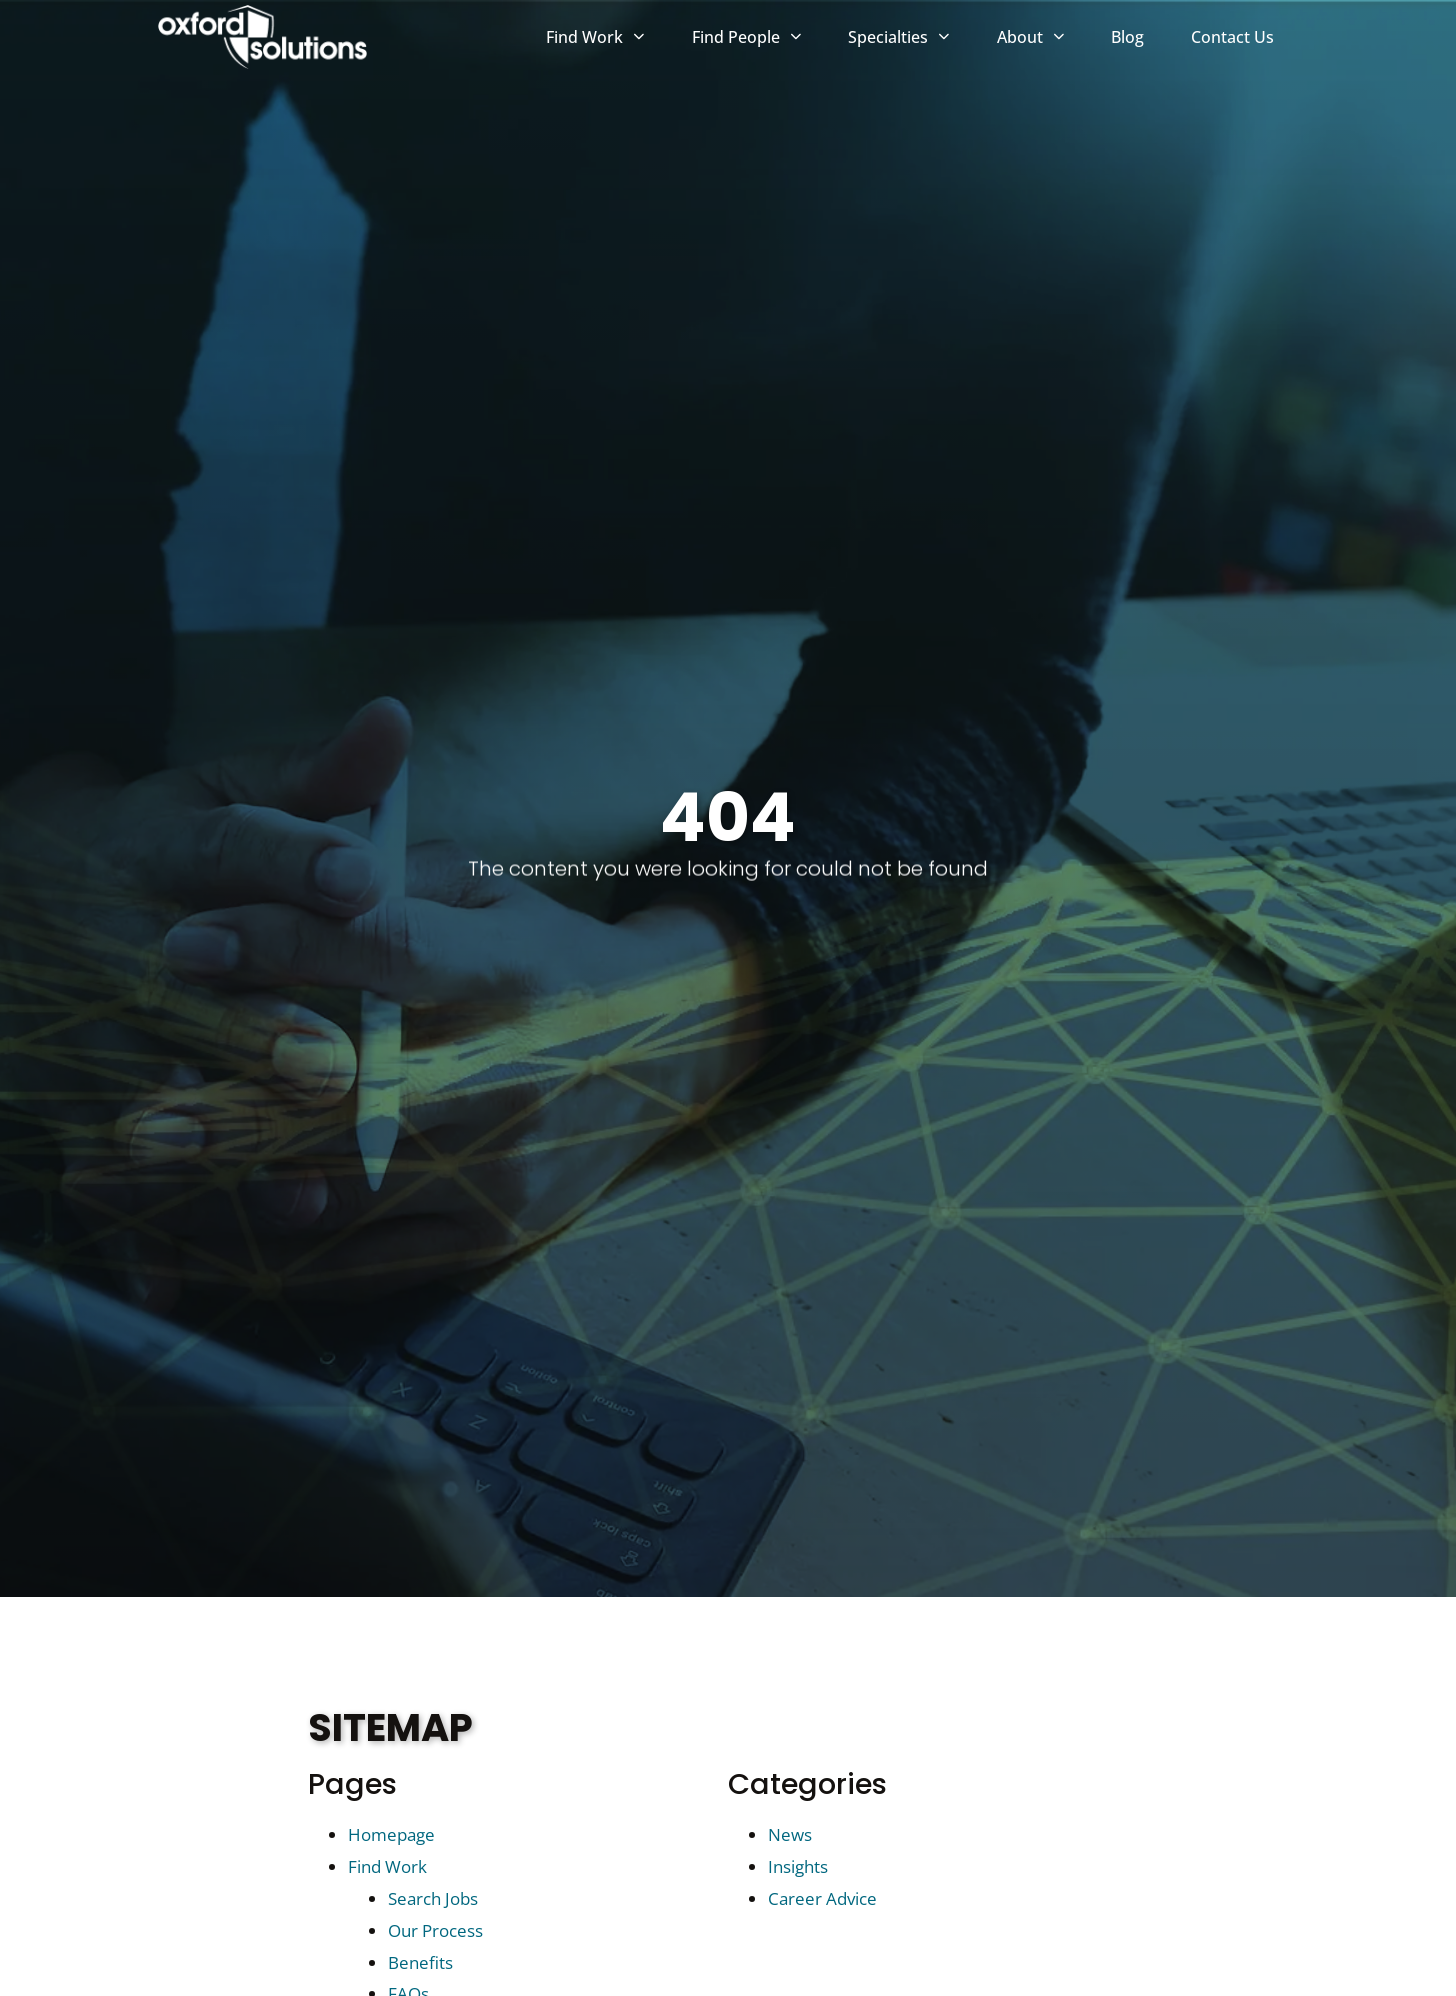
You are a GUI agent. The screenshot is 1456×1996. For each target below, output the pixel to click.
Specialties (910, 39)
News (790, 1834)
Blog (1139, 42)
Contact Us (1244, 42)
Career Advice (822, 1898)
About (1042, 39)
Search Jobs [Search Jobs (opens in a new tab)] (433, 1898)
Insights (798, 1866)
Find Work (607, 39)
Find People (758, 39)
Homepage (391, 1834)
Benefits (420, 1962)
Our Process (435, 1930)
